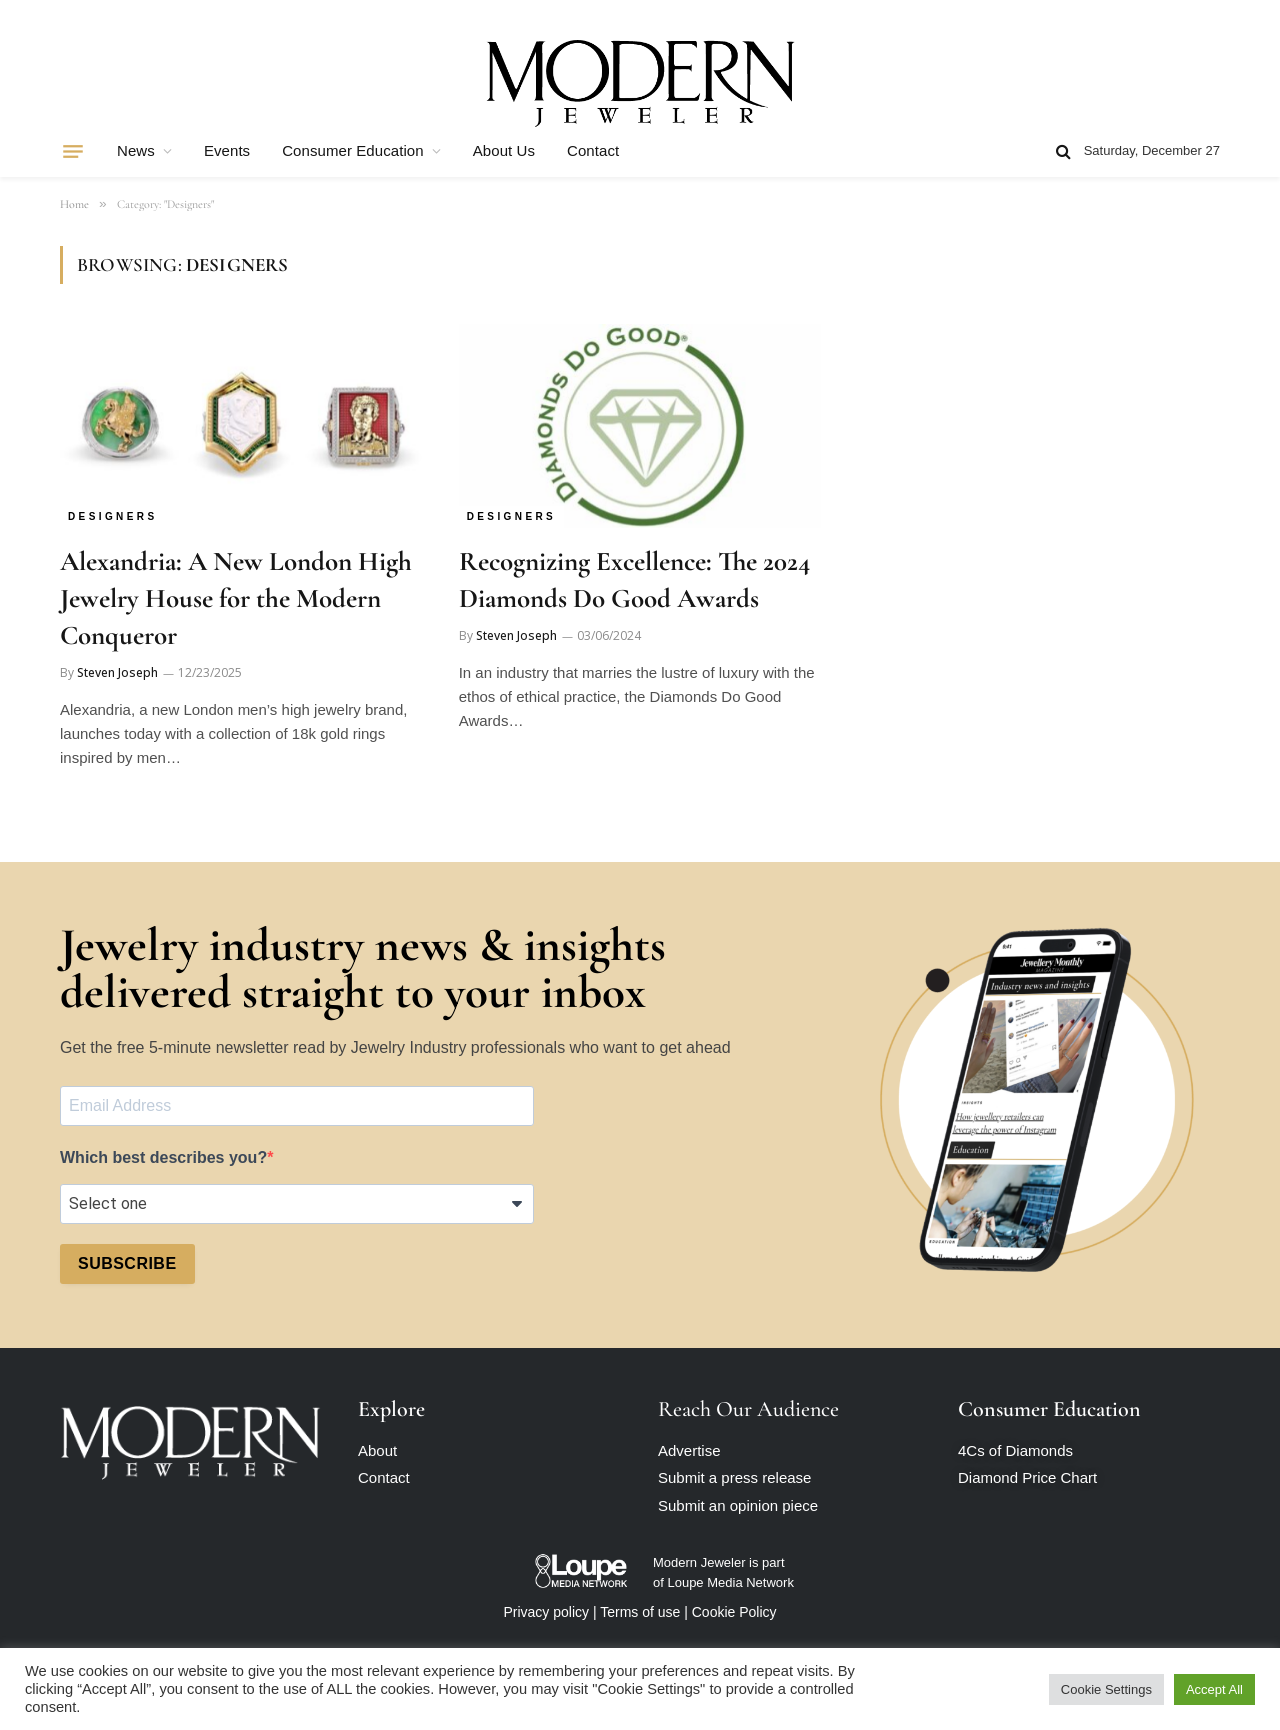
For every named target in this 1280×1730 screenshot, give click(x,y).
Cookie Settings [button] (1106, 1689)
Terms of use (640, 1612)
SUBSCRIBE (127, 1263)
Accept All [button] (1214, 1689)
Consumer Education (352, 150)
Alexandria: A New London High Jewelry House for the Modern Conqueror (236, 598)
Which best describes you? (163, 1157)
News (136, 150)
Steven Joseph (117, 672)
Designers (113, 516)
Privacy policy (546, 1612)
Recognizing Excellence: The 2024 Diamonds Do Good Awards (634, 580)
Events (227, 150)
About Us (504, 150)
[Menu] (73, 151)
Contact (593, 150)
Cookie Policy (734, 1612)
